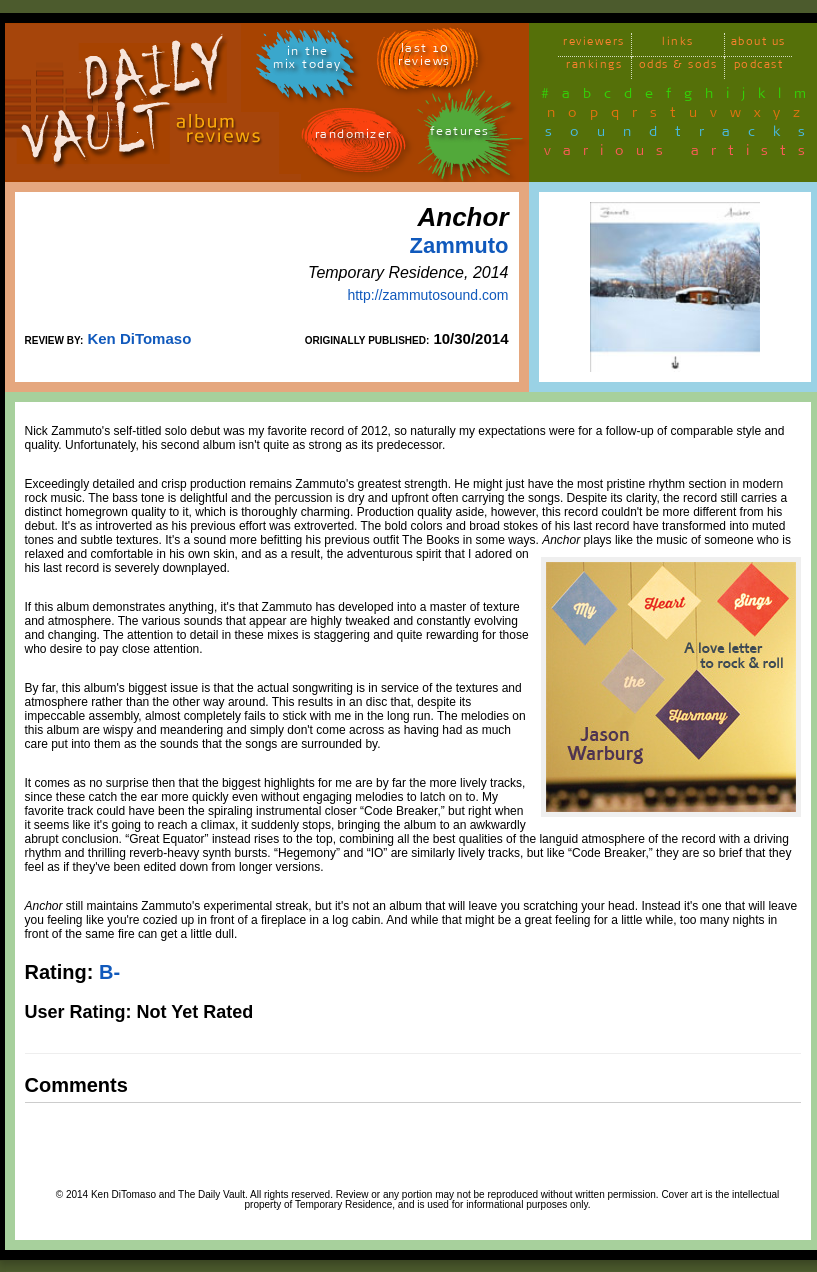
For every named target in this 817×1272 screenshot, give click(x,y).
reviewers (594, 44)
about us (758, 44)
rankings (594, 67)
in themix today (307, 61)
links (678, 44)
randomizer (353, 137)
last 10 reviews (424, 58)
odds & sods (678, 67)
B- (109, 972)
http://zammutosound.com (427, 295)
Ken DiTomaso (139, 338)
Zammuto (459, 245)
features (460, 134)
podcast (759, 67)
